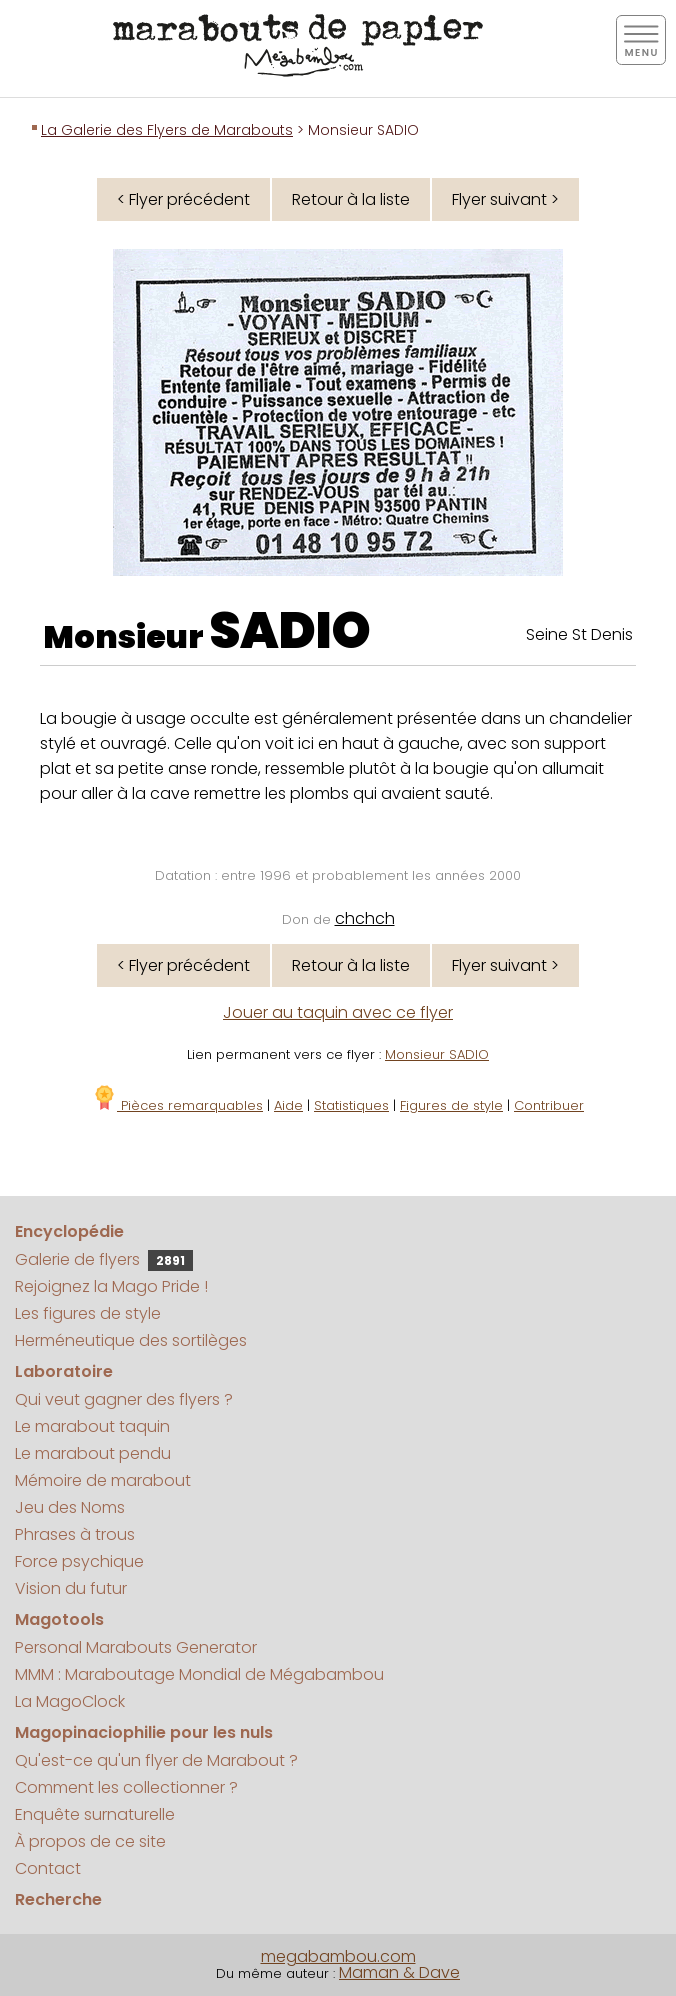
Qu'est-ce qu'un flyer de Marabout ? (156, 1760)
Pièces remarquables (177, 1105)
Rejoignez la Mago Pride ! (111, 1286)
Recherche (58, 1899)
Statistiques (351, 1105)
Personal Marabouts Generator (136, 1647)
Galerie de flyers (104, 1259)
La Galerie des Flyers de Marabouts (167, 130)
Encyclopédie (69, 1231)
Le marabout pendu (93, 1453)
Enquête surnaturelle (95, 1814)
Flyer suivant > (505, 199)
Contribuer (549, 1105)
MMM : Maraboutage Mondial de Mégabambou (199, 1674)
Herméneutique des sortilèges (131, 1340)
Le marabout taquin (92, 1426)
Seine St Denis (579, 634)
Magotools (59, 1619)
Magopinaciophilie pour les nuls (144, 1732)
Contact (48, 1868)
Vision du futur (71, 1588)
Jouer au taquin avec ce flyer (338, 1012)
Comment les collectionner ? (126, 1787)
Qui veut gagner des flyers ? (124, 1399)
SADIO (290, 631)
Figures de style (451, 1105)
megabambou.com (338, 1956)
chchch (365, 918)
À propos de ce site (90, 1841)
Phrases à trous (75, 1534)
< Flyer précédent (183, 199)
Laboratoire (64, 1371)
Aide (288, 1105)
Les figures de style (88, 1313)
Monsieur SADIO (437, 1054)
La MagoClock (70, 1701)
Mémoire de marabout (103, 1480)
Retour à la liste (351, 199)
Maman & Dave (399, 1972)
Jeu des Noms (70, 1507)
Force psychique (79, 1561)
